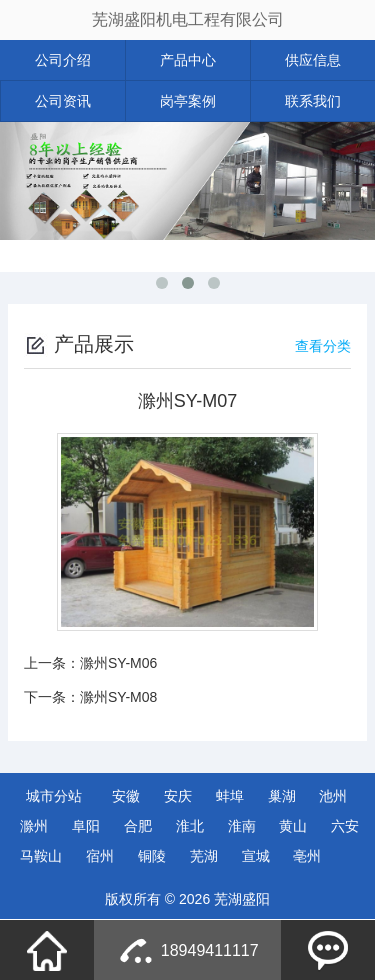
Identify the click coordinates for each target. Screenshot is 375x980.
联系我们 (313, 101)
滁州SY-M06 (118, 663)
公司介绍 (63, 60)
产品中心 (188, 60)
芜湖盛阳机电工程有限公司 (188, 19)
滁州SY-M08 (118, 697)
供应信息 (313, 60)
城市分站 (54, 796)
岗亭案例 (188, 101)
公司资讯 (63, 101)
